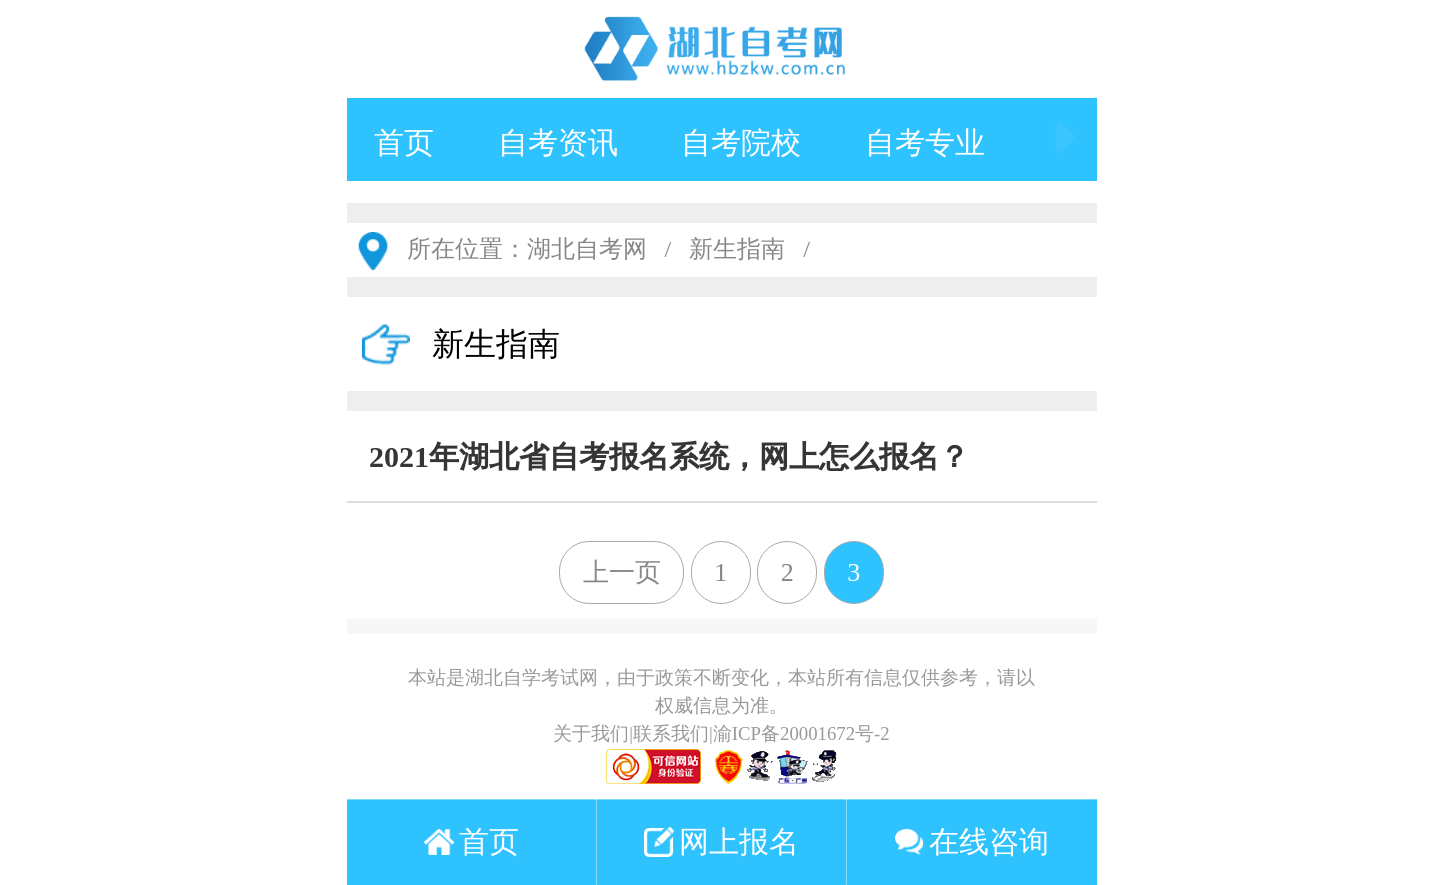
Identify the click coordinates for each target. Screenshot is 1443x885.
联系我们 (671, 733)
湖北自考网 (587, 249)
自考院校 (741, 142)
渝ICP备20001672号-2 (801, 733)
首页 (404, 142)
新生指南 (737, 249)
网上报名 (721, 841)
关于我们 (591, 733)
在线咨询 (971, 841)
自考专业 (925, 142)
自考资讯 (558, 142)
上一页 (622, 572)
